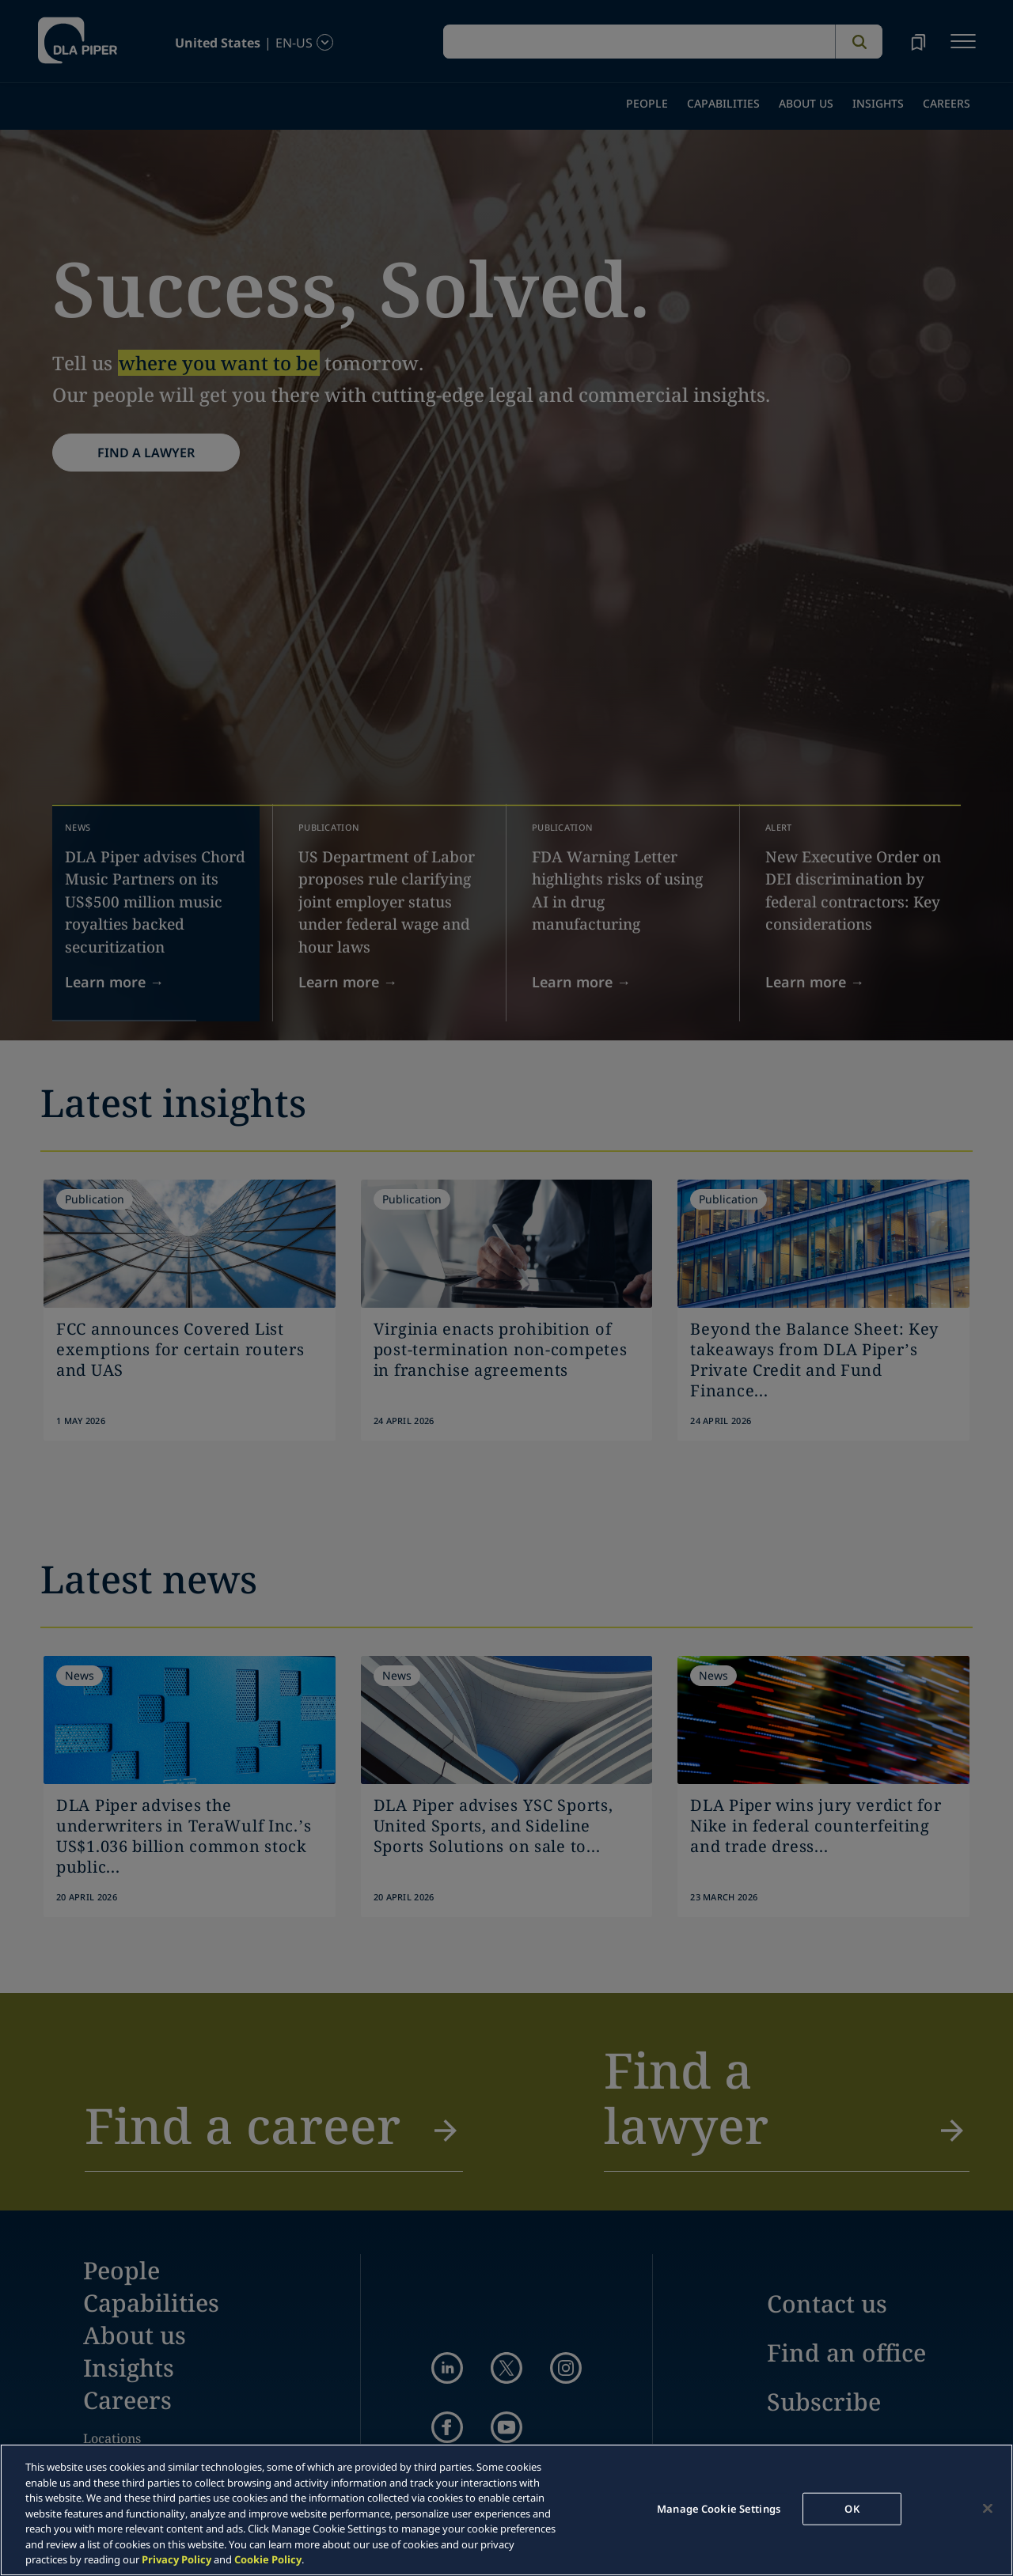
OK (851, 2508)
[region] (506, 2510)
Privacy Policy (176, 2559)
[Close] (987, 2508)
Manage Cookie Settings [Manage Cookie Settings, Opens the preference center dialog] (718, 2508)
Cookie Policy (268, 2559)
